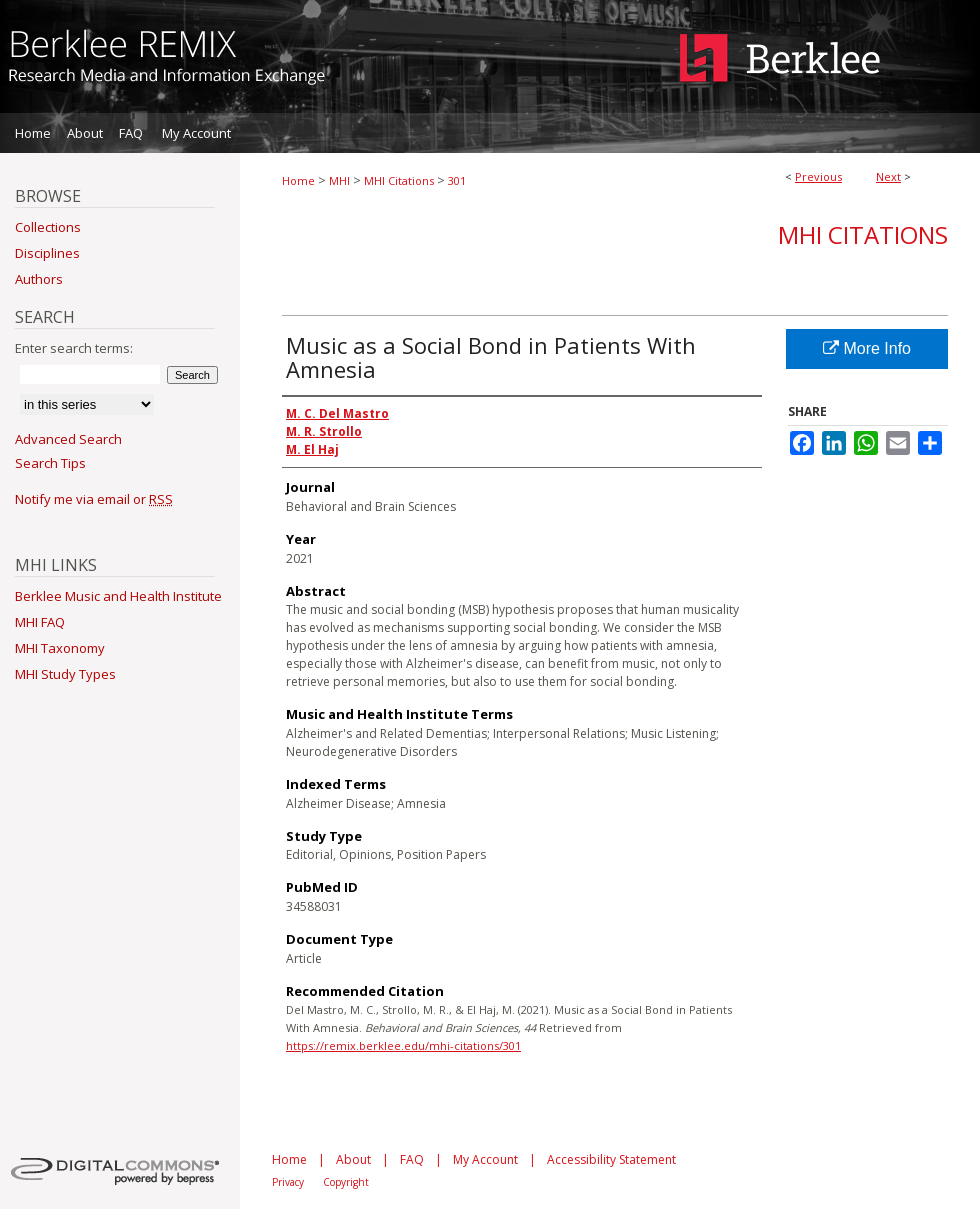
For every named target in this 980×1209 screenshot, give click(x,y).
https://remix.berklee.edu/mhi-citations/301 (403, 1045)
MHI (339, 180)
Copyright (346, 1182)
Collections (48, 227)
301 (457, 180)
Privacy (288, 1182)
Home (298, 180)
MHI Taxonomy (60, 648)
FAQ (412, 1159)
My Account (485, 1159)
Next (888, 176)
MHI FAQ (40, 622)
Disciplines (47, 253)
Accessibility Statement (611, 1159)
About (353, 1159)
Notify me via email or (94, 499)
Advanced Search (68, 439)
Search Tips (50, 463)
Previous (818, 176)
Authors (39, 279)
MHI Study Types (65, 674)
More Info (867, 348)
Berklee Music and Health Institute (118, 596)
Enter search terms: (74, 348)
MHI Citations (399, 180)
